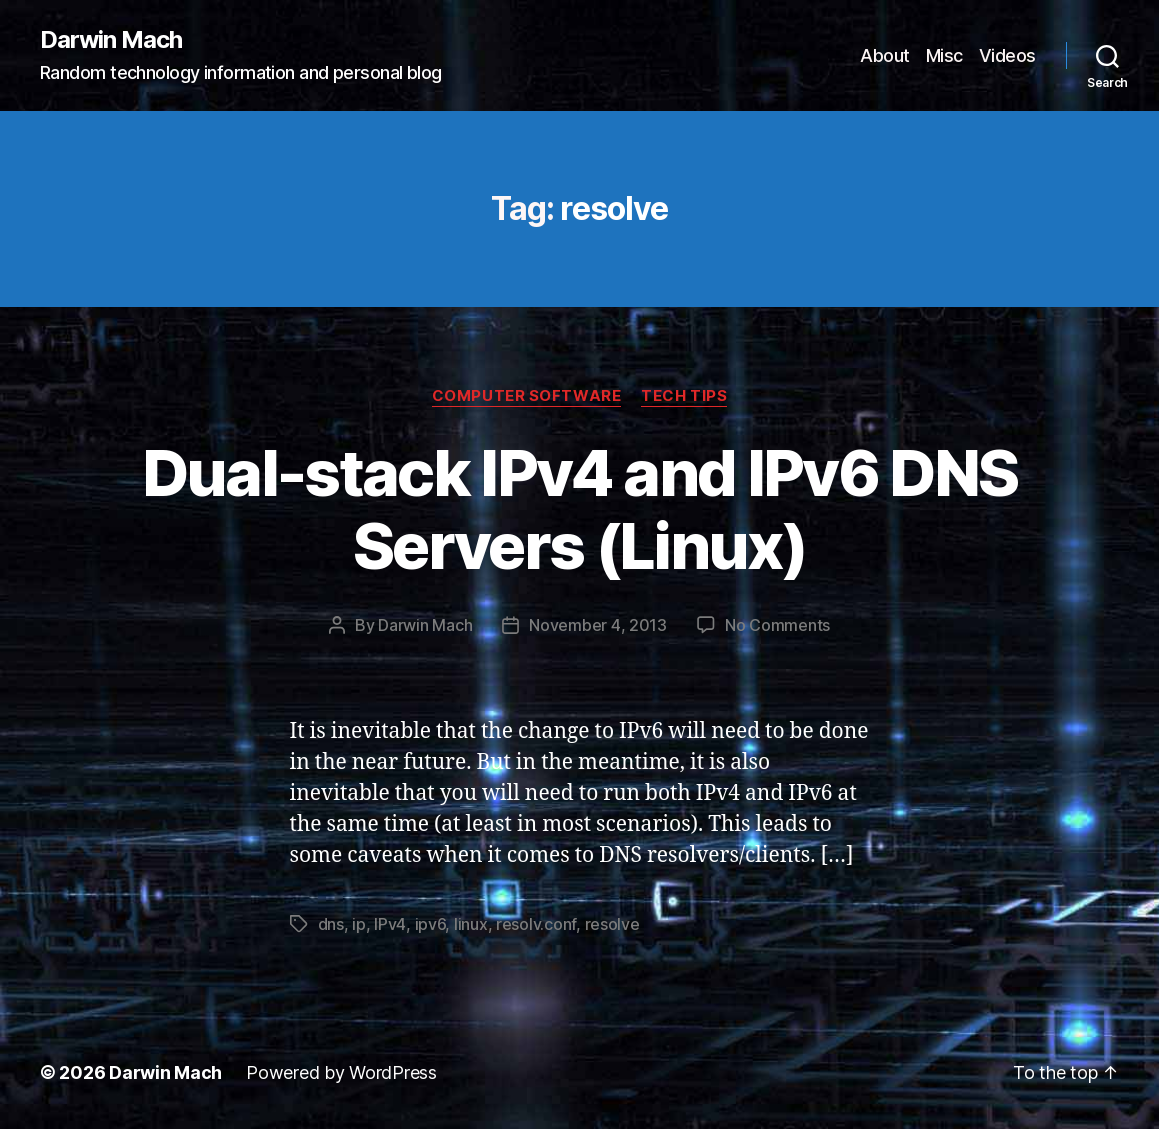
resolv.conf (536, 924)
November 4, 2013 (598, 625)
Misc (944, 55)
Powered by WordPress (341, 1072)
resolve (612, 924)
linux (471, 924)
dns (331, 924)
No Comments (777, 625)
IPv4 (390, 924)
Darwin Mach (111, 40)
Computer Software (526, 396)
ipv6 (430, 924)
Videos (1007, 55)
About (885, 55)
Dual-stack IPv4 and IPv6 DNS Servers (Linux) (580, 509)
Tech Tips (684, 396)
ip (358, 924)
